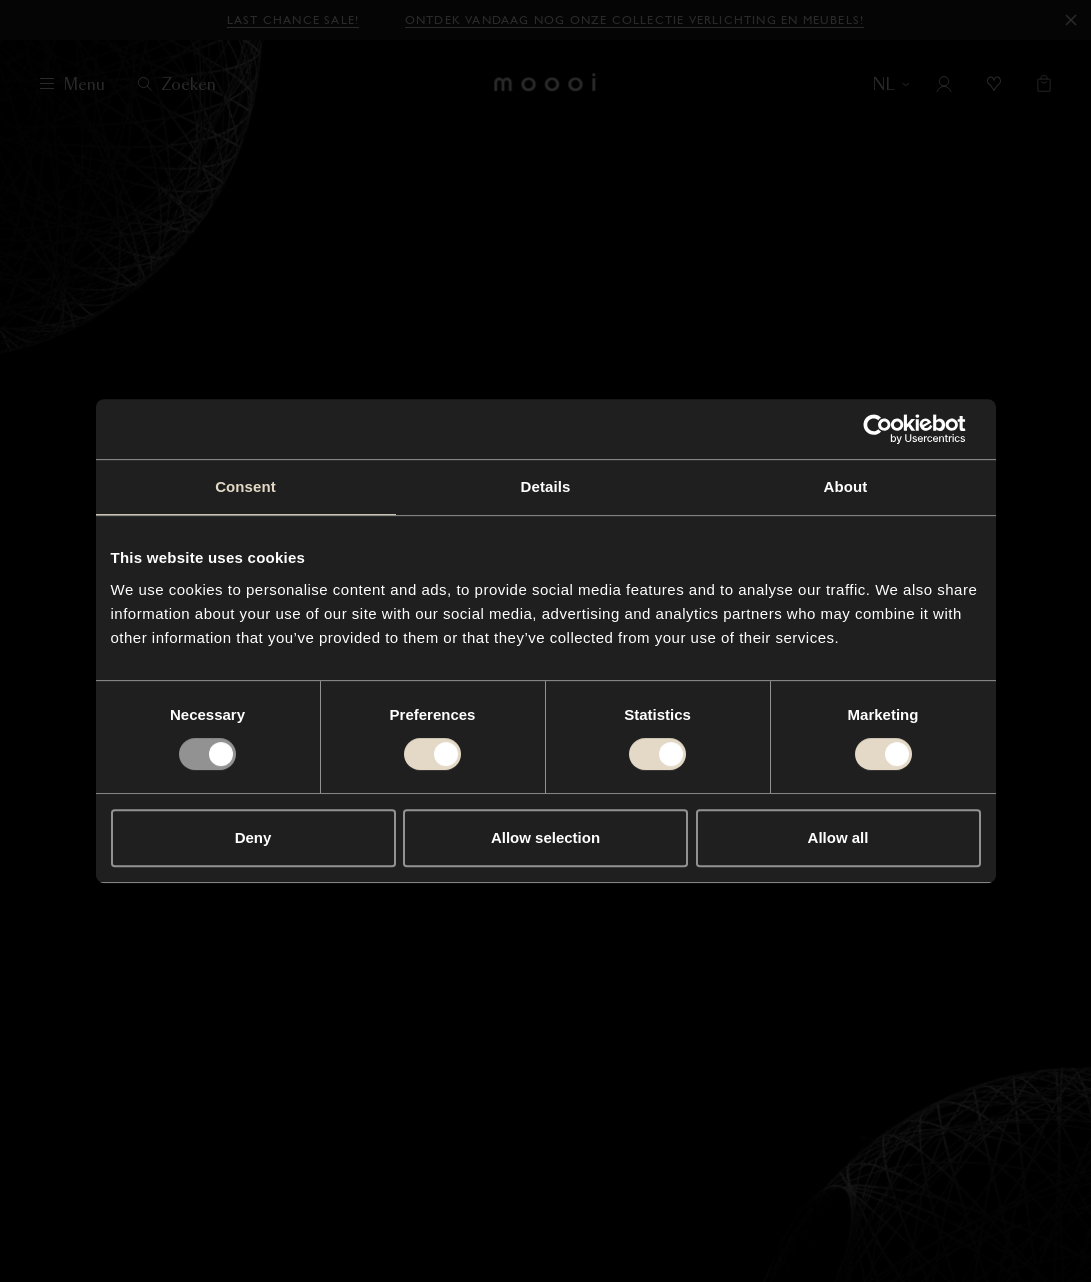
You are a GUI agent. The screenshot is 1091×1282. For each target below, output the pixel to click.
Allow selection (545, 837)
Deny (253, 837)
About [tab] (846, 486)
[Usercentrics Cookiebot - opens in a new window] (893, 429)
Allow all (838, 837)
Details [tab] (546, 486)
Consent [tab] (245, 486)
